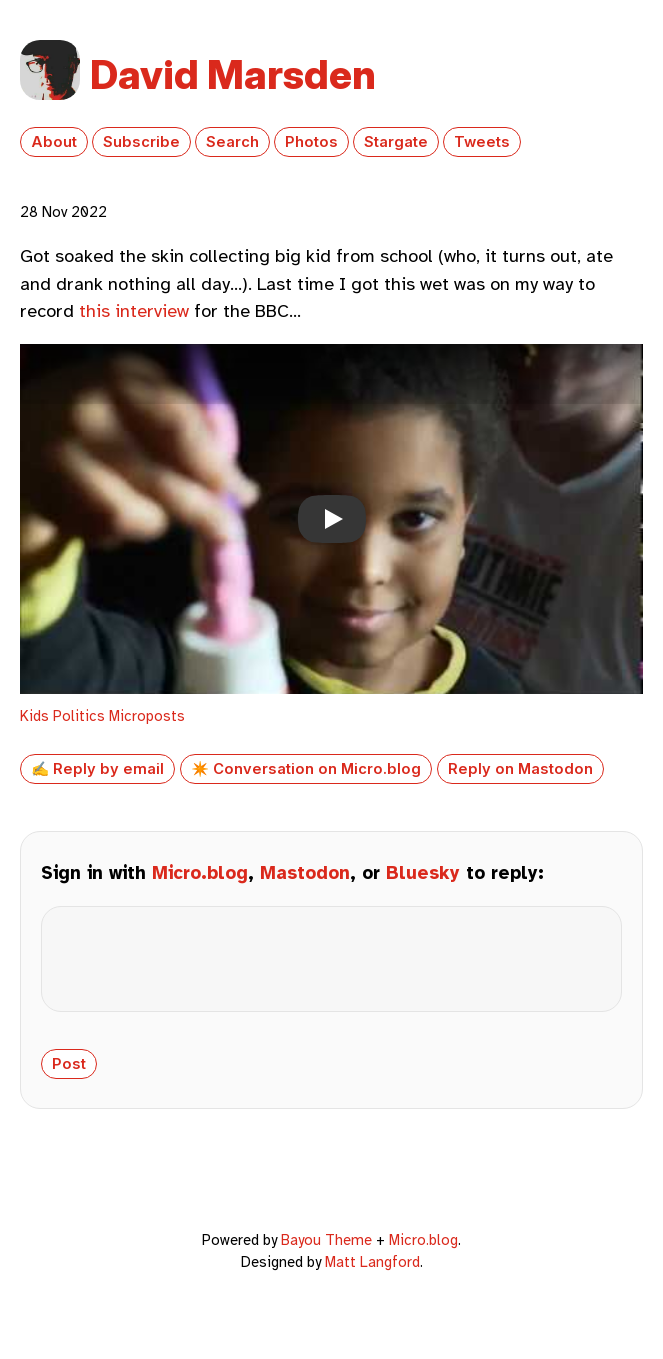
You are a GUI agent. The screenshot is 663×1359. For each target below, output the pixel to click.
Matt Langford (372, 1278)
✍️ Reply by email (97, 769)
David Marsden (233, 74)
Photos (311, 142)
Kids (34, 716)
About (54, 142)
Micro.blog (200, 873)
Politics (79, 716)
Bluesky (423, 873)
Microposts (147, 716)
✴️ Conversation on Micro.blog (306, 769)
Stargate (396, 142)
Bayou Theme (326, 1256)
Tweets (482, 142)
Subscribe (141, 142)
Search (232, 142)
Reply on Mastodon (520, 769)
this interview (134, 311)
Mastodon (305, 873)
